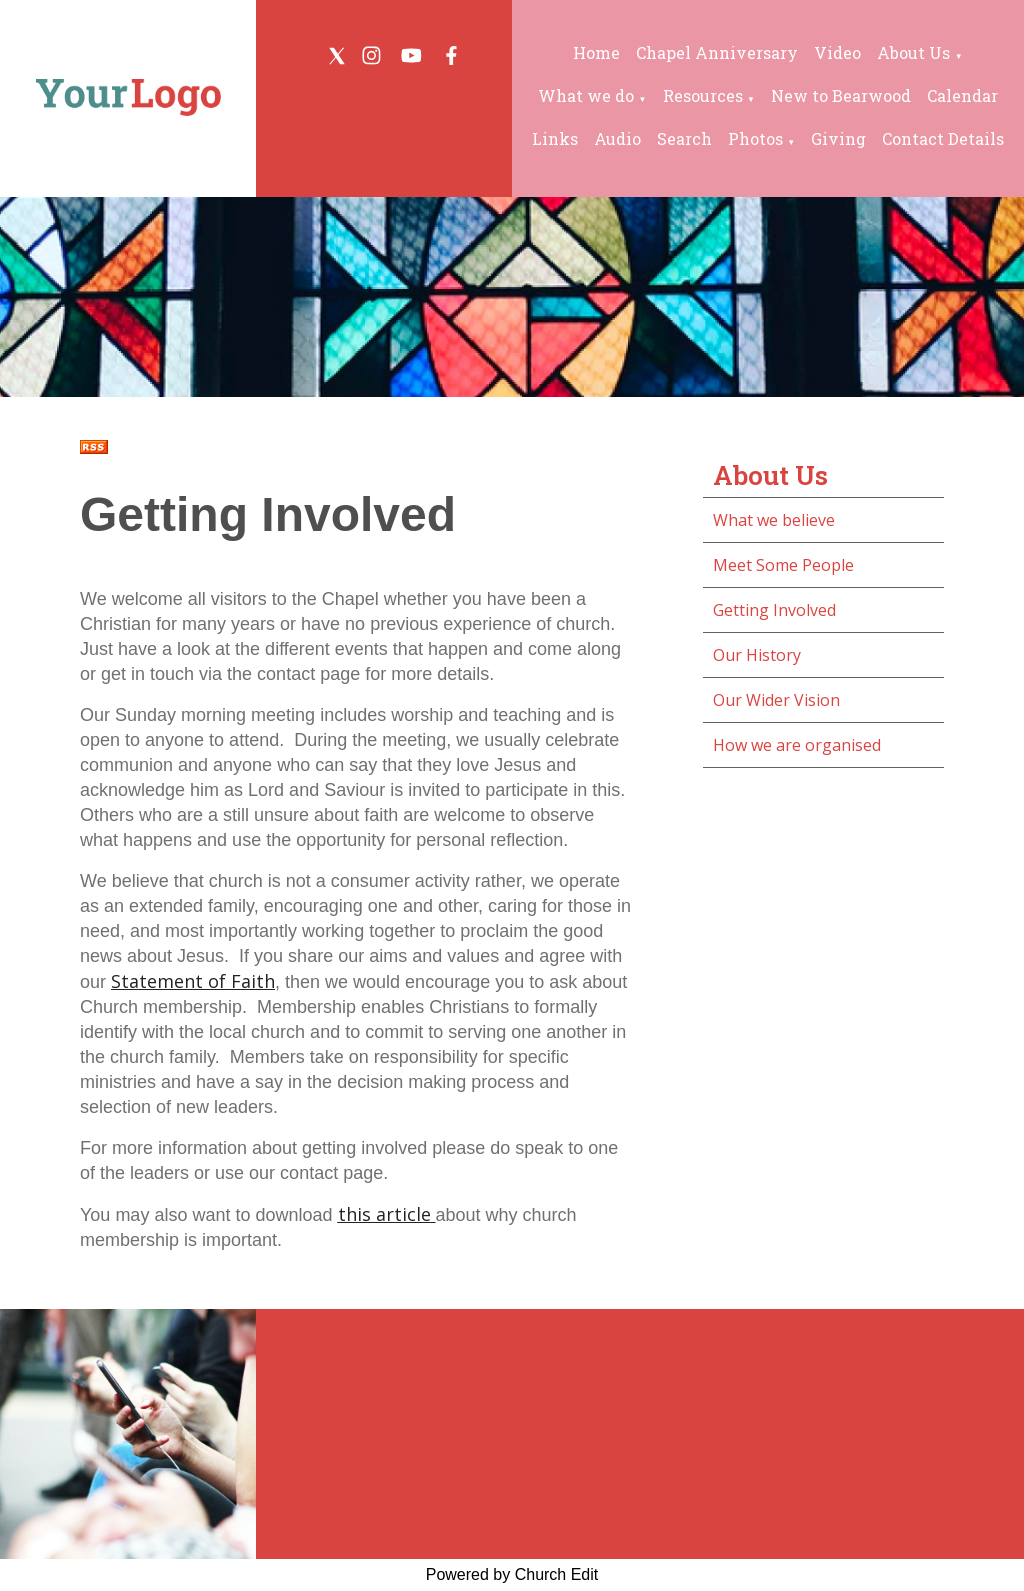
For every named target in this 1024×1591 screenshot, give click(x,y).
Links (555, 138)
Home (596, 52)
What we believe (774, 520)
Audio (617, 138)
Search (684, 138)
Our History (757, 655)
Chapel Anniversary (717, 52)
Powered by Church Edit (512, 1574)
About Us (913, 52)
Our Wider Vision (776, 700)
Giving (838, 138)
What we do (586, 95)
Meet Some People (783, 565)
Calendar (962, 95)
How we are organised (797, 745)
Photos (755, 138)
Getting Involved (774, 610)
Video (837, 52)
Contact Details (943, 138)
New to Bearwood (841, 95)
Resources (703, 95)
